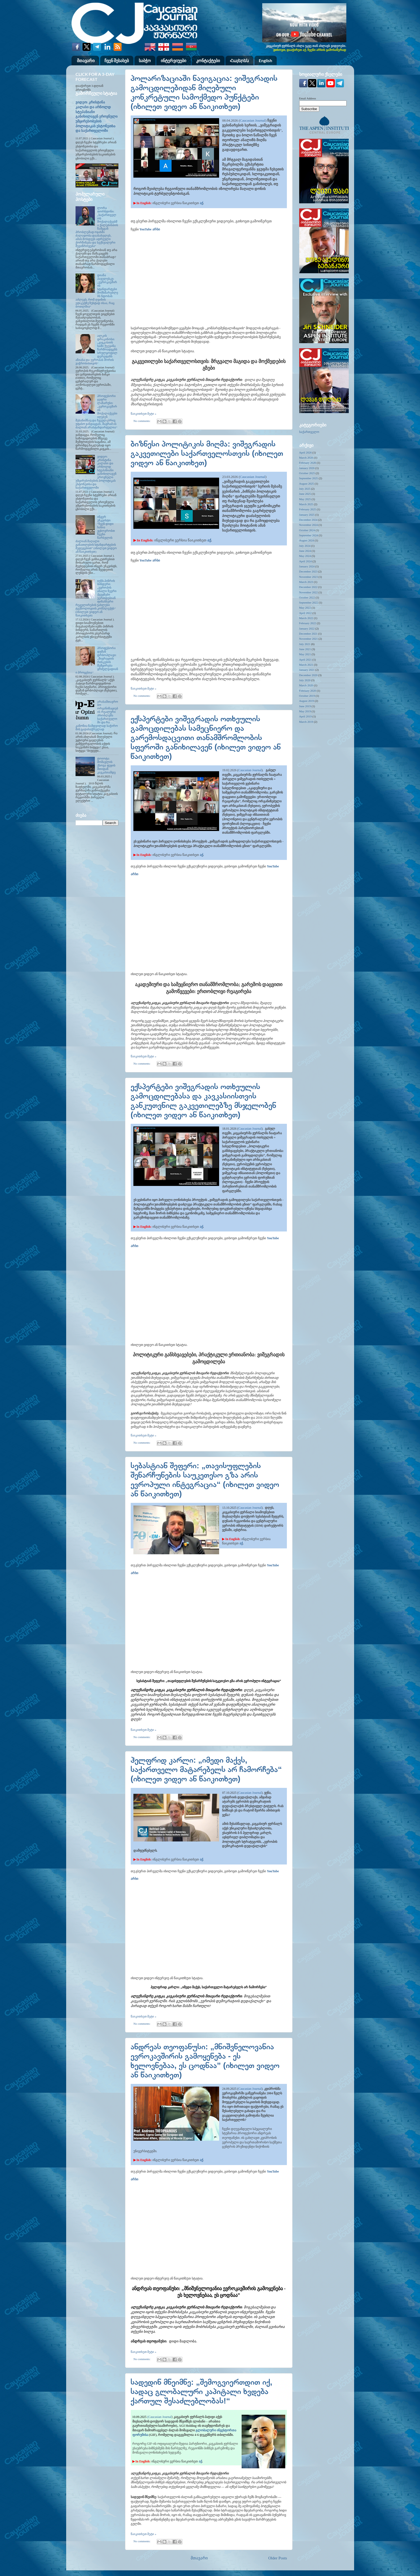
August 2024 (306, 540)
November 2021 (308, 638)
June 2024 (305, 550)
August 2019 (306, 700)
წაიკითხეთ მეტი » (143, 413)
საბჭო (145, 60)
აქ (201, 203)
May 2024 (305, 555)
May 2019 (305, 711)
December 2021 (308, 633)
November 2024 (308, 524)
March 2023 (306, 581)
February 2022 (307, 623)
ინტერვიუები (173, 60)
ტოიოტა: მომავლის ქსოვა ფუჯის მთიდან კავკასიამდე (106, 765)
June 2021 (305, 649)
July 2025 (304, 488)
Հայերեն (239, 60)
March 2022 (306, 618)
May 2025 (305, 499)
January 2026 (307, 468)
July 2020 (304, 680)
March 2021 (306, 664)
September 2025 (308, 478)
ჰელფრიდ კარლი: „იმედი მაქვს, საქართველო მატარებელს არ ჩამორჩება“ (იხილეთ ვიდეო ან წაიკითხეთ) (206, 1769)
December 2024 (308, 519)
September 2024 (308, 535)
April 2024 (305, 561)
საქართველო (309, 431)
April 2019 (305, 716)
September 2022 (308, 602)
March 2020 (306, 685)
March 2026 (306, 457)
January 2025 (307, 514)
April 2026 (305, 452)
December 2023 (308, 571)
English (265, 60)
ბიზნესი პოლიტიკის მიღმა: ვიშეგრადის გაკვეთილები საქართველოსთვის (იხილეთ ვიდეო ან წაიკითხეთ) (207, 453)
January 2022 (307, 628)
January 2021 (307, 669)
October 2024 (307, 530)
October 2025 (307, 473)
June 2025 (305, 493)
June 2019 (305, 706)
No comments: (142, 420)
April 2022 (305, 613)
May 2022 (305, 607)
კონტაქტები (208, 60)
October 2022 (307, 597)
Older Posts (277, 2558)
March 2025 (306, 504)
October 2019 (307, 695)
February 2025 (307, 509)
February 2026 (307, 462)
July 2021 (304, 644)
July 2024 (304, 545)
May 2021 (305, 654)
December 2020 (308, 675)
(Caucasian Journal (159, 2417)
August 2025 (306, 483)
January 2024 (307, 566)
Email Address (307, 98)
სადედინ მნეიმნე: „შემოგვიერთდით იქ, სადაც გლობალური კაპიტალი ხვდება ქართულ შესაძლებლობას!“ (201, 2391)
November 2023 (308, 576)
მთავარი (86, 60)
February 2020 (307, 690)
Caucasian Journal (252, 120)
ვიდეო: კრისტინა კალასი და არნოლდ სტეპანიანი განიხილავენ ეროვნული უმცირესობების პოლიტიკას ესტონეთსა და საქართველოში (97, 116)
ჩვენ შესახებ (116, 60)
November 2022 (308, 592)
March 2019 (306, 721)
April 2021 (305, 659)
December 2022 (308, 587)
